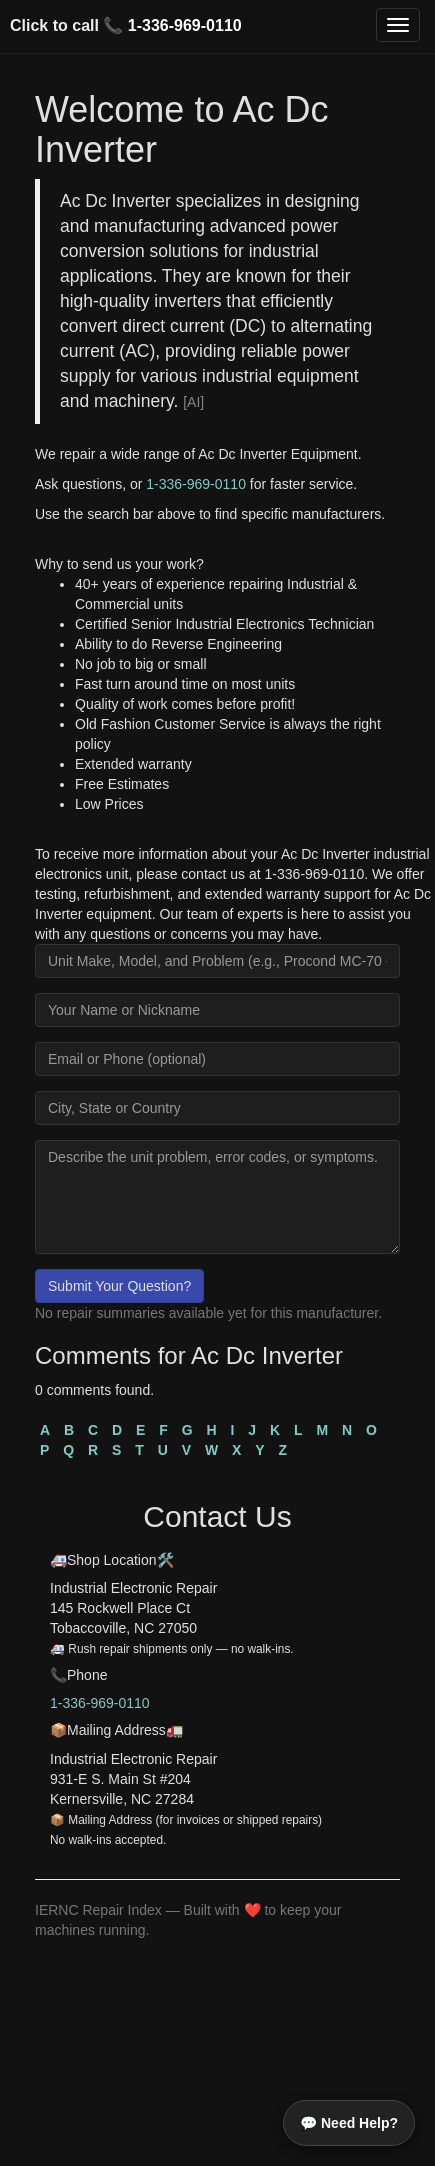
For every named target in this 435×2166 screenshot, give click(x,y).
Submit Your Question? (119, 1286)
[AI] (193, 402)
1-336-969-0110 (185, 25)
